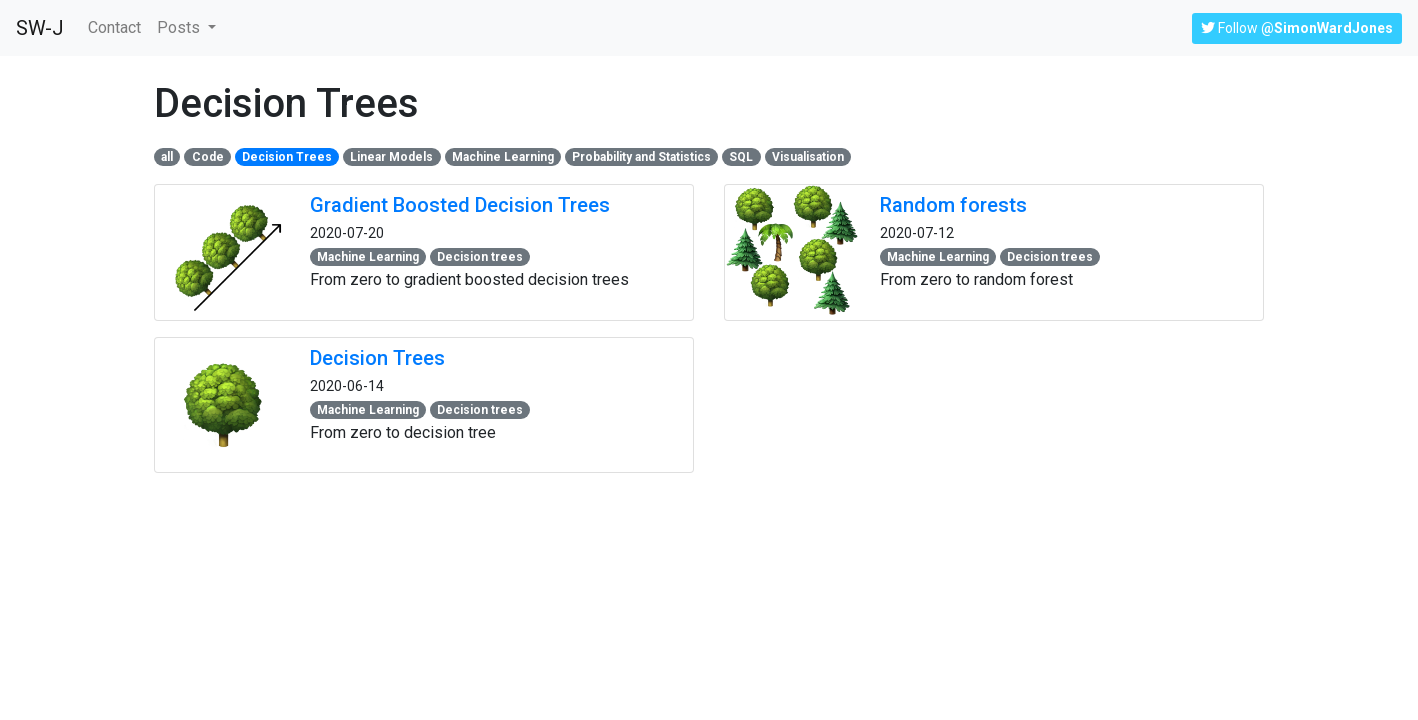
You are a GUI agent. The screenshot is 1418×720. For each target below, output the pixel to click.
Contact (118, 26)
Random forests (953, 205)
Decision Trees (377, 358)
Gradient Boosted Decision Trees (460, 205)
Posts (180, 27)
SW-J (40, 28)
